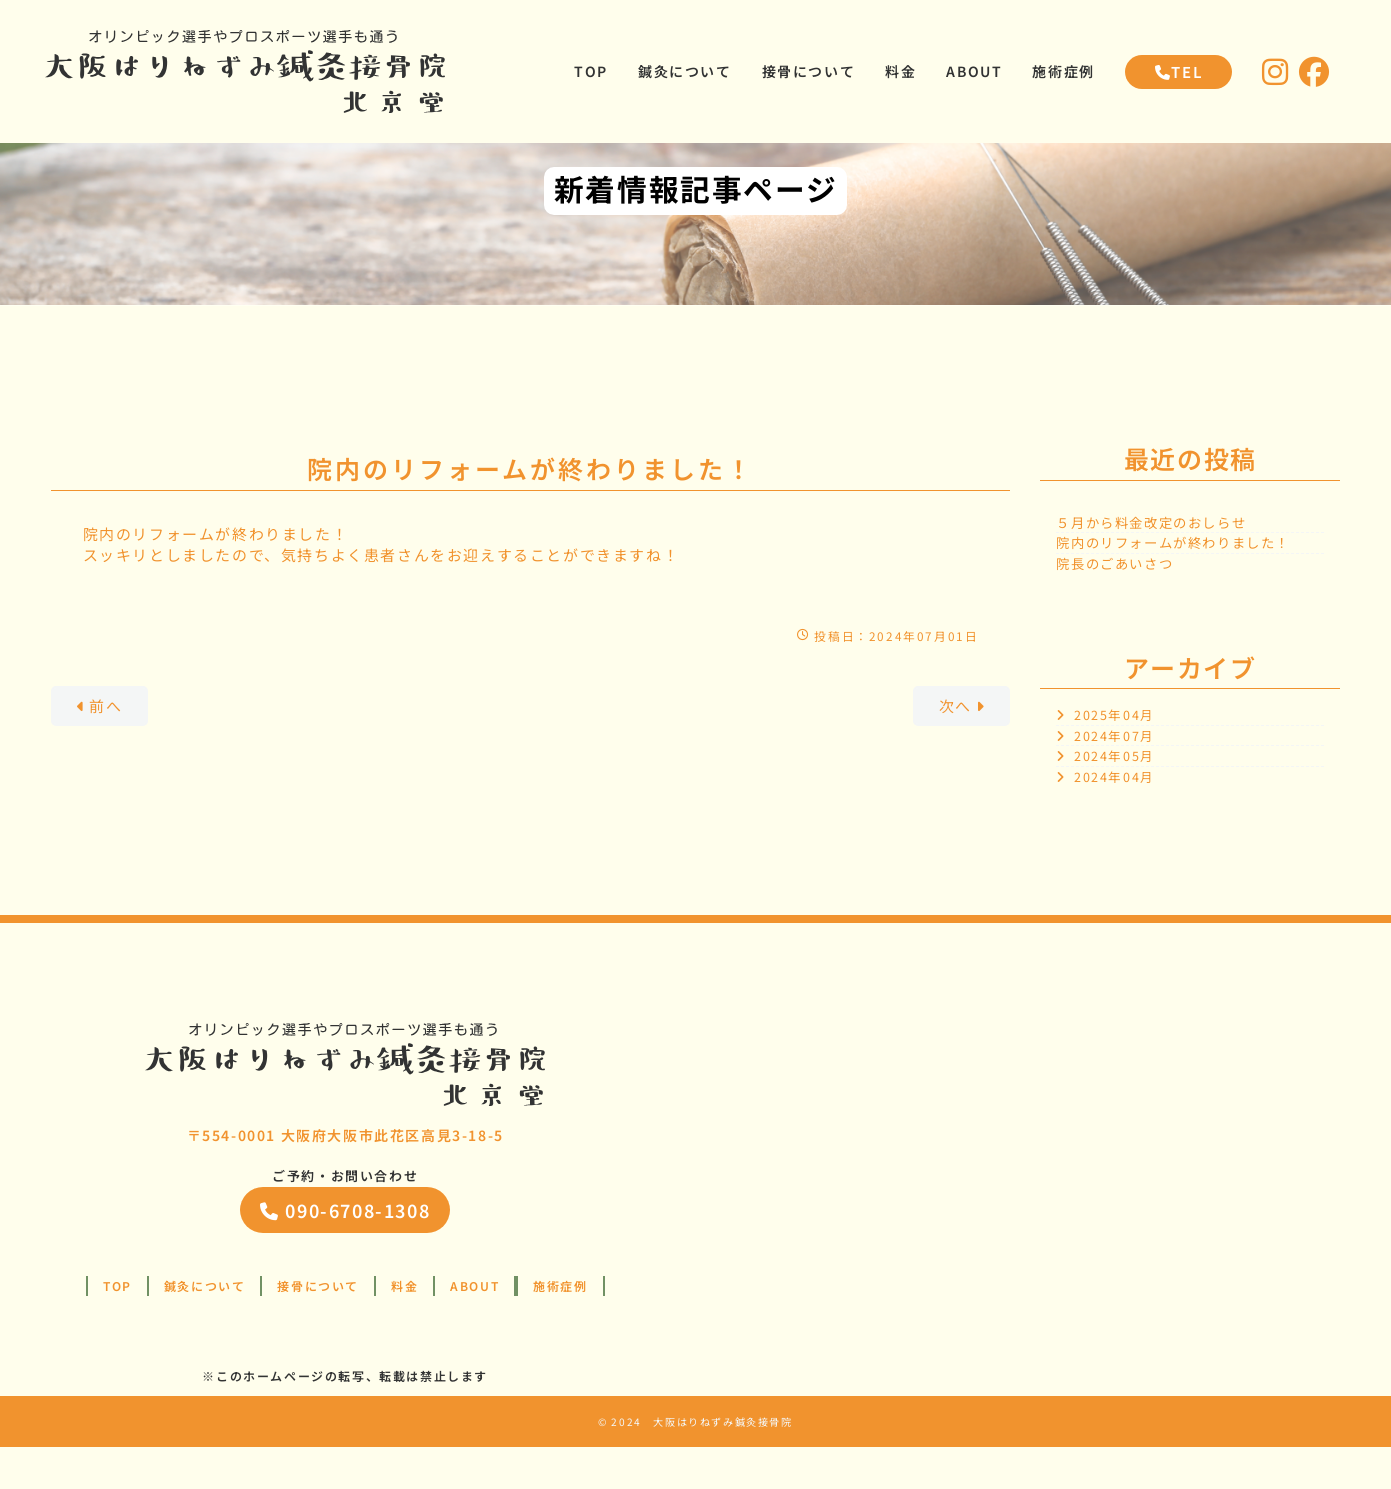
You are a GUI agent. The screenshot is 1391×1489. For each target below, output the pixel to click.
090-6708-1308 (345, 1252)
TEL (1178, 72)
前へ (105, 748)
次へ (957, 748)
